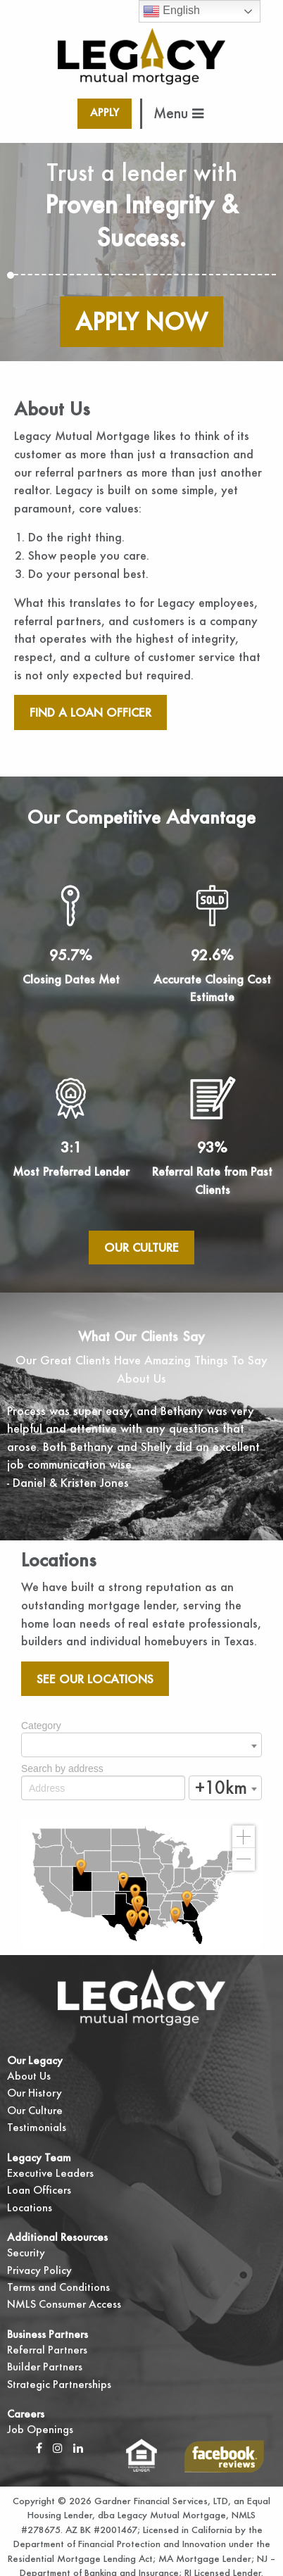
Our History (34, 2092)
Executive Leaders (50, 2173)
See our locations (95, 1678)
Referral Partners (47, 2349)
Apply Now (141, 321)
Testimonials (36, 2127)
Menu (178, 113)
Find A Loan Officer (90, 712)
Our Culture (141, 1247)
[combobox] (141, 1745)
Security (26, 2252)
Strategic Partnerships (59, 2384)
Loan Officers (39, 2190)
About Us (29, 2075)
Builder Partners (44, 2366)
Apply (104, 112)
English (171, 11)
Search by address (62, 1768)
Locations (29, 2207)
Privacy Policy (39, 2270)
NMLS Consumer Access (64, 2304)
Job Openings (40, 2429)
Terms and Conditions (58, 2287)
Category (41, 1725)
